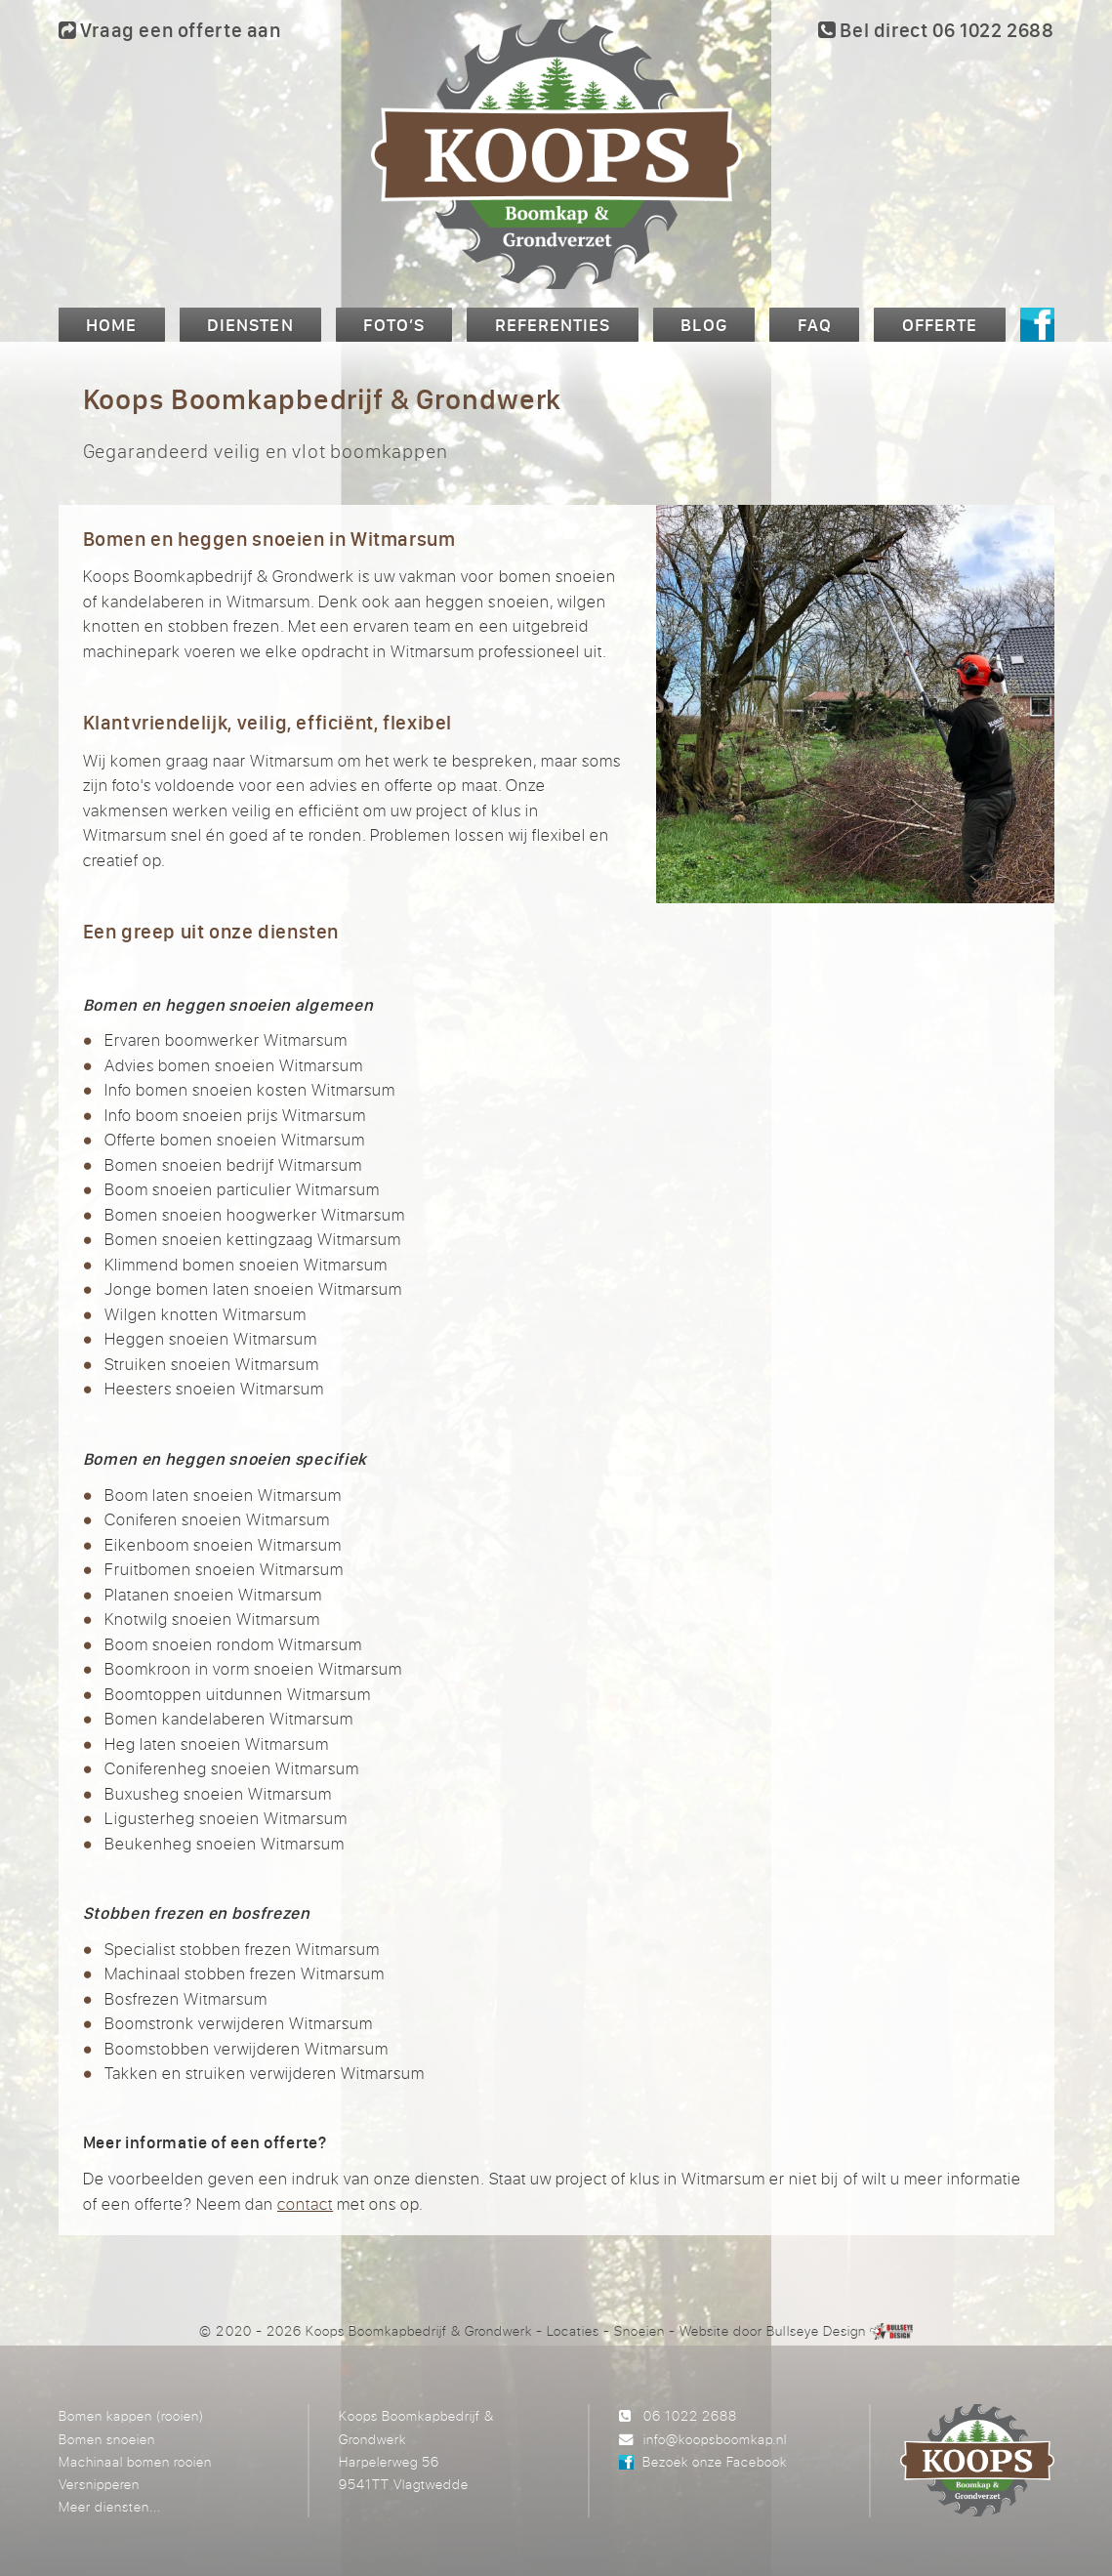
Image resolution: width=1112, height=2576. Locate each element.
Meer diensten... (110, 2506)
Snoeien (639, 2330)
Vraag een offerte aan (170, 30)
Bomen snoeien (107, 2439)
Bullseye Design (815, 2330)
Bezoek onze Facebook (714, 2461)
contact (305, 2203)
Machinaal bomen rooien (135, 2461)
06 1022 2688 (690, 2415)
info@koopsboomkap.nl (715, 2439)
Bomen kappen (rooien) (131, 2415)
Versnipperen (99, 2483)
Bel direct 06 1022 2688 (935, 30)
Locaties (573, 2330)
